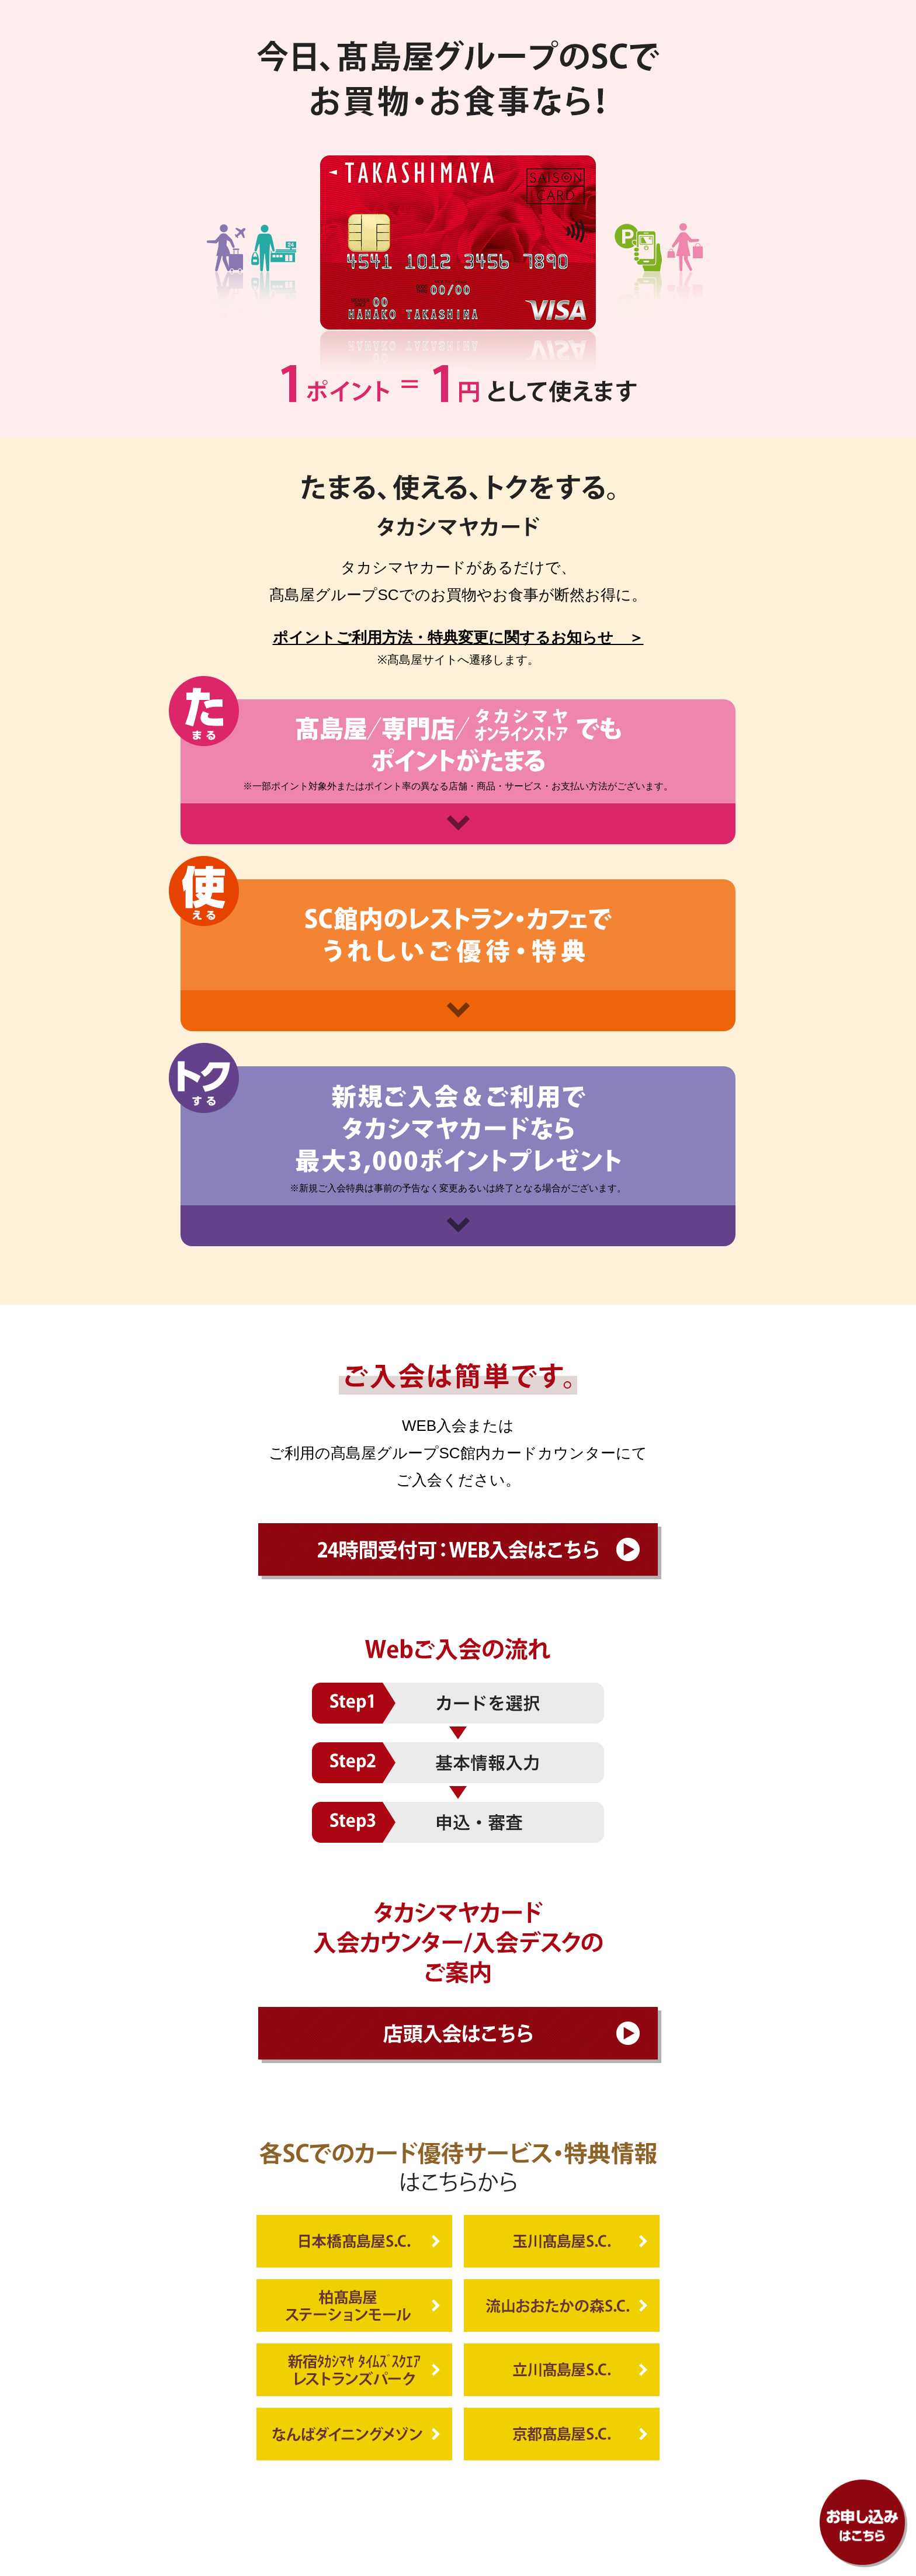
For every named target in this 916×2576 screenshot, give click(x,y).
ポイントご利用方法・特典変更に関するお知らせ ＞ (458, 637)
